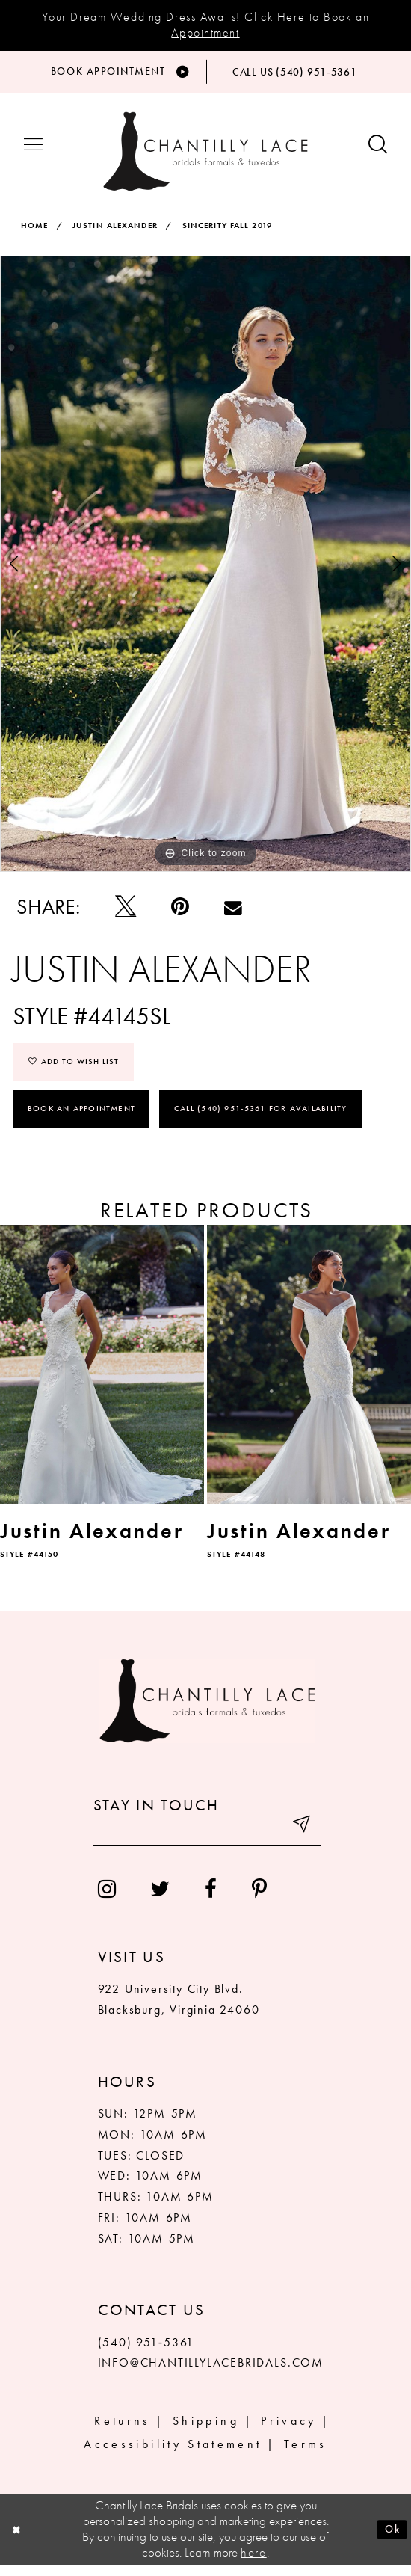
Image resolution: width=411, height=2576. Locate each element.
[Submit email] (299, 1841)
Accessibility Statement (173, 2454)
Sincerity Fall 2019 (227, 233)
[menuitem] (106, 1900)
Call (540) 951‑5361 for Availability (262, 1119)
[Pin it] (180, 915)
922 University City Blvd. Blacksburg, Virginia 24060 (179, 2010)
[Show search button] (377, 154)
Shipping (206, 2431)
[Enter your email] (207, 1841)
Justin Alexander (115, 233)
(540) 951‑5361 (146, 2353)
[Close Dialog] (19, 2540)
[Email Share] (233, 915)
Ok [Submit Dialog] (389, 2540)
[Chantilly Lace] (205, 159)
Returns (122, 2431)
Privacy (289, 2431)
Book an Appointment (81, 1119)
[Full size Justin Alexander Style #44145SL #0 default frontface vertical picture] (205, 571)
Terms (305, 2454)
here (253, 2563)
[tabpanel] (205, 571)
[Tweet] (126, 915)
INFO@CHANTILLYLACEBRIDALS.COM (211, 2374)
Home (34, 233)
